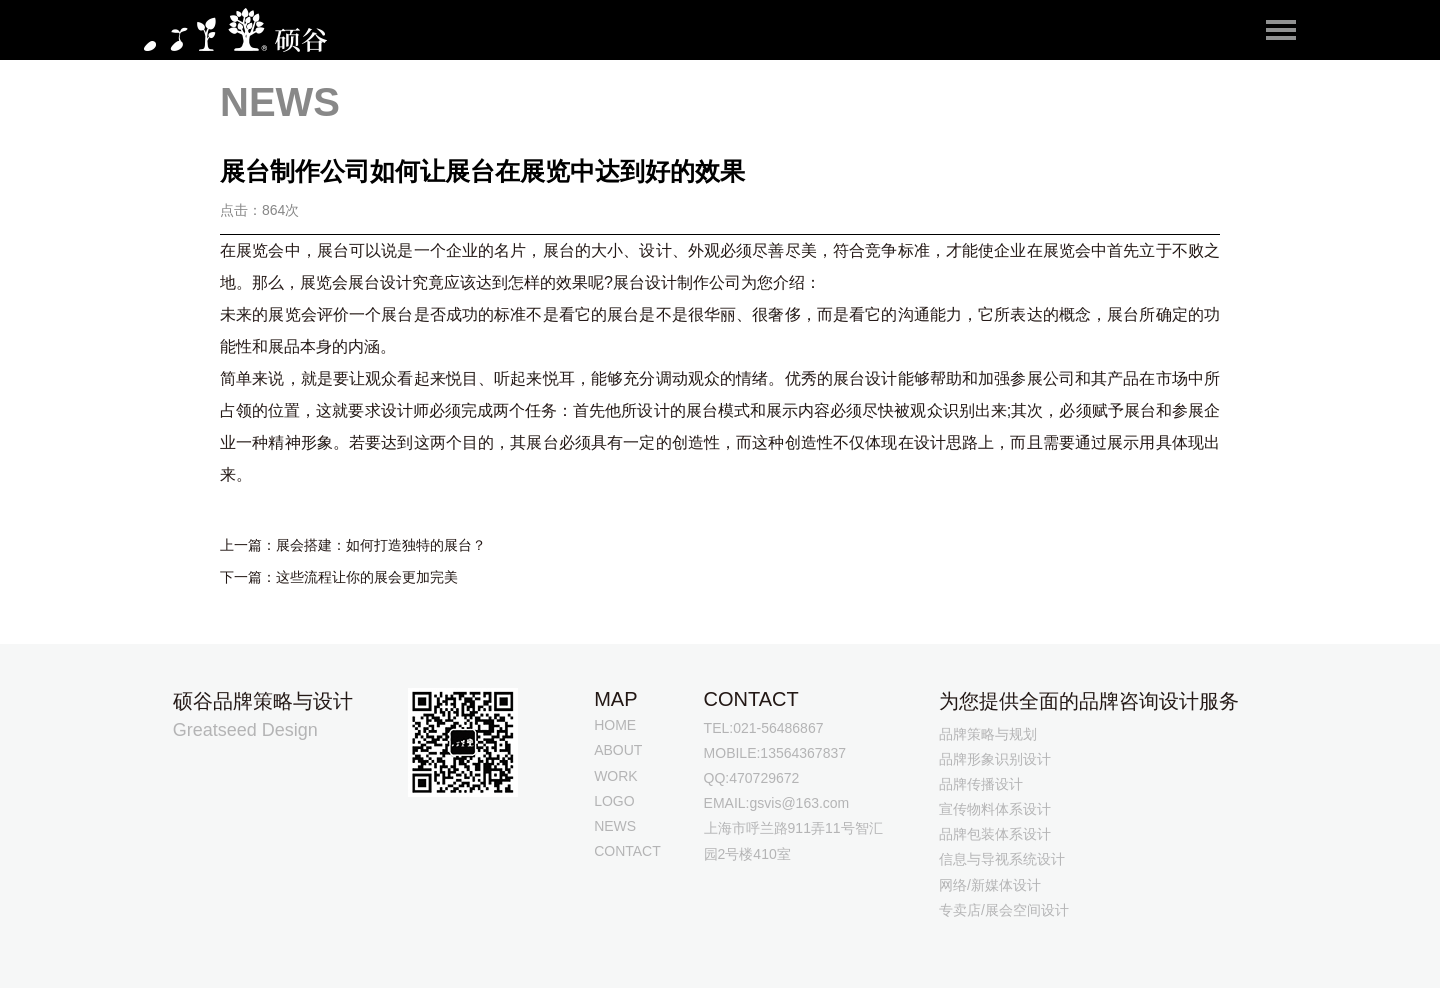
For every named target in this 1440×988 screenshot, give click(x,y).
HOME (615, 725)
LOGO (614, 801)
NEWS (615, 826)
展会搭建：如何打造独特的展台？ (381, 545)
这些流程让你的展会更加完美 (367, 577)
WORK (616, 776)
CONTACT (627, 851)
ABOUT (618, 750)
